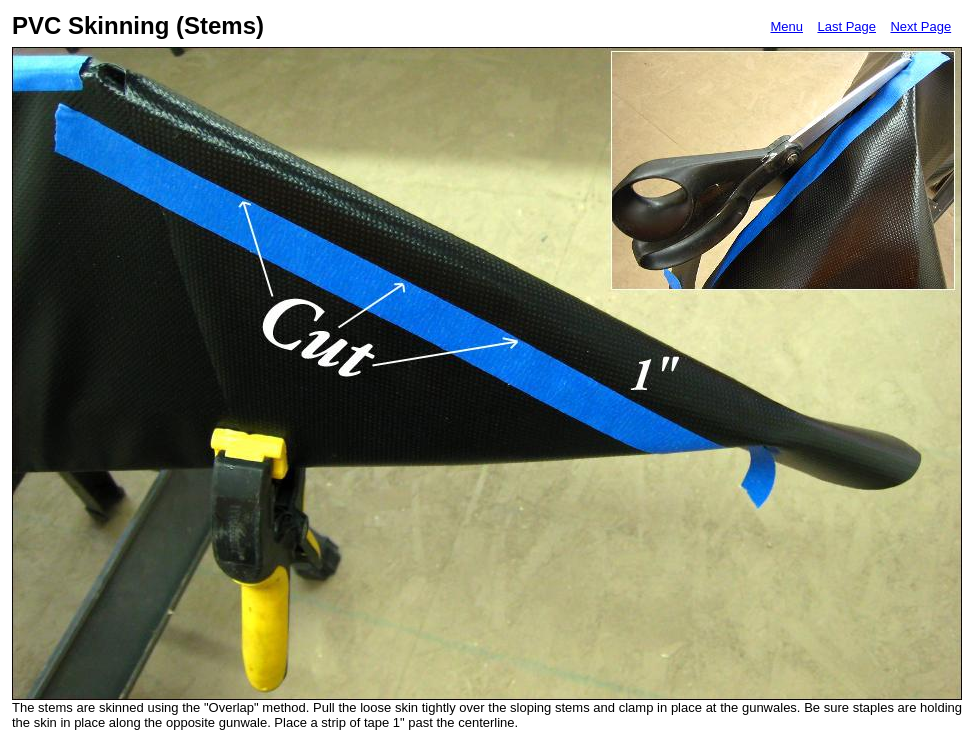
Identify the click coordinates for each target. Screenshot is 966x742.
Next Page (920, 26)
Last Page (846, 26)
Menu (786, 26)
